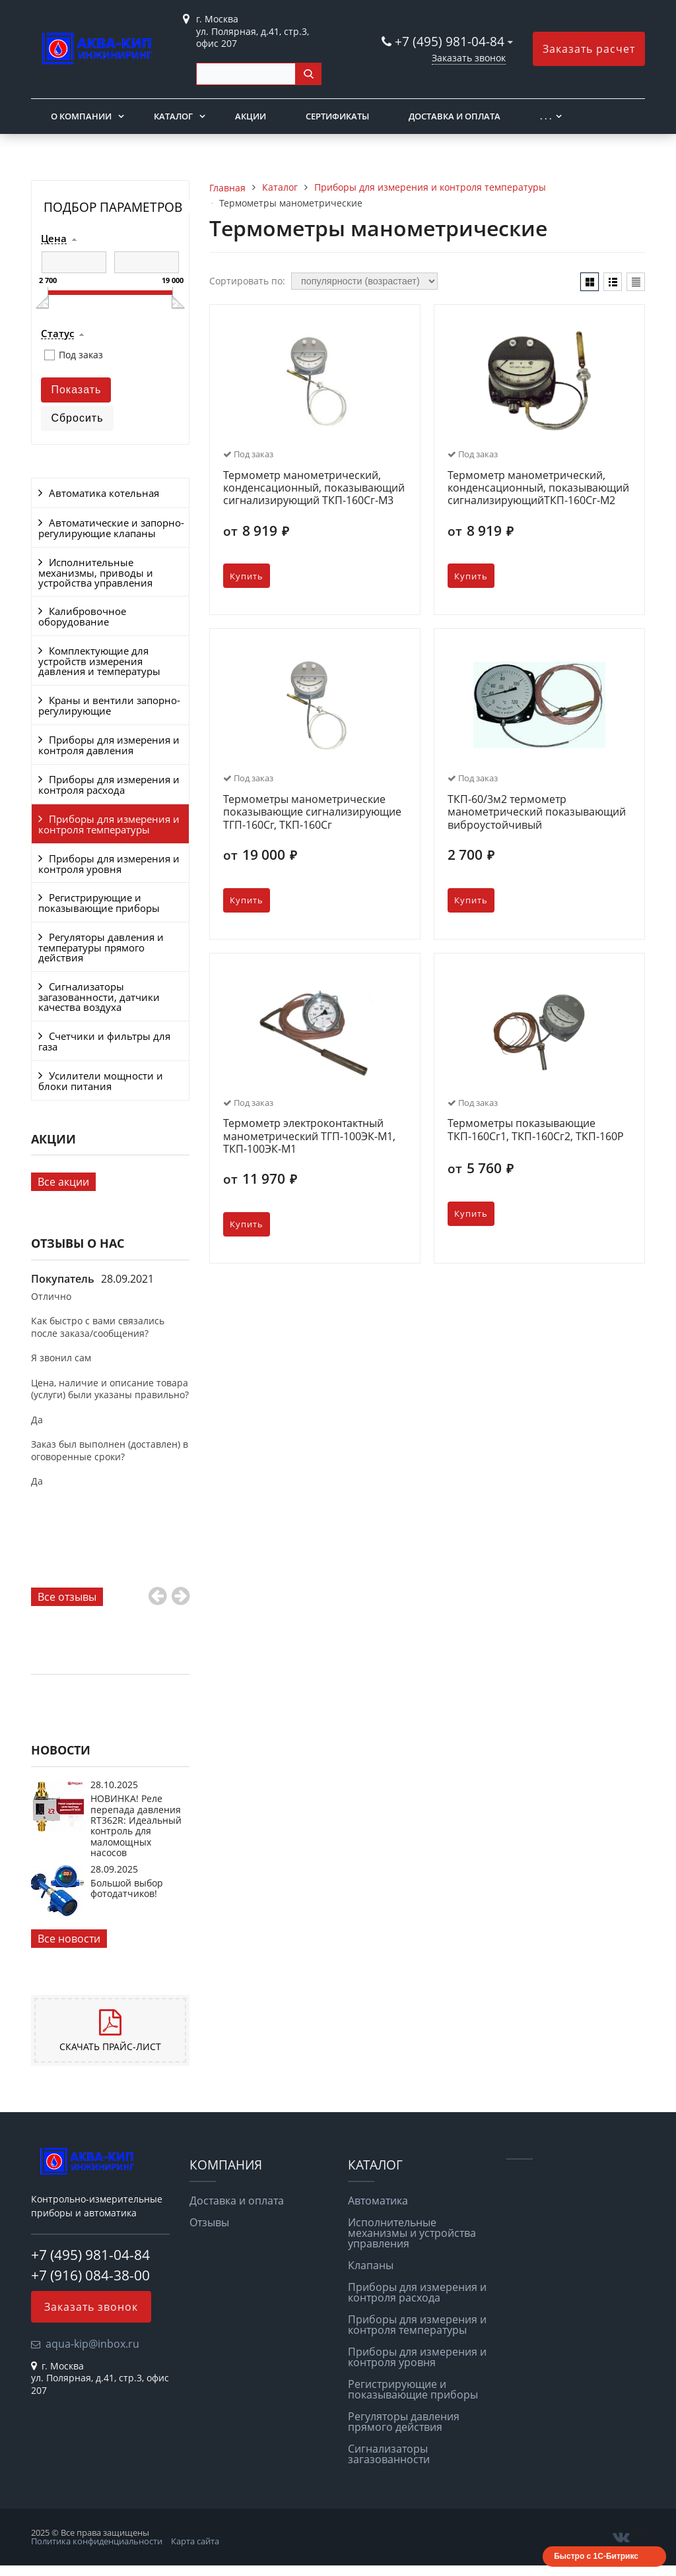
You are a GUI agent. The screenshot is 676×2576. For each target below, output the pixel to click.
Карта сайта (195, 2541)
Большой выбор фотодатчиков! (126, 1888)
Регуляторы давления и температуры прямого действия (101, 947)
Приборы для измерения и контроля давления (109, 745)
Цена (54, 239)
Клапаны (370, 2265)
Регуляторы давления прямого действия (403, 2421)
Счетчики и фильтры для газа (104, 1041)
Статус (57, 334)
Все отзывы (67, 1597)
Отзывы (209, 2222)
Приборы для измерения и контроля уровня (109, 864)
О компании (81, 116)
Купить (246, 576)
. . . (546, 116)
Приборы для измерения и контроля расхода (109, 784)
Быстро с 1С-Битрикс (596, 2556)
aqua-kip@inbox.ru (92, 2343)
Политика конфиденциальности (96, 2541)
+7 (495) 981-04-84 (451, 41)
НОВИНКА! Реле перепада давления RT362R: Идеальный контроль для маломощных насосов (136, 1825)
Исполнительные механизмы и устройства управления (412, 2233)
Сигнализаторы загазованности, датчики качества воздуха (99, 997)
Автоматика (378, 2200)
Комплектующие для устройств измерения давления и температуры (99, 661)
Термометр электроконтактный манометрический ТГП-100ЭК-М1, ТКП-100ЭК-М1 (309, 1136)
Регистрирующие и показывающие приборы (99, 903)
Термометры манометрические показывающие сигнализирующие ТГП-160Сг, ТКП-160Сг (312, 812)
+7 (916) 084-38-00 (90, 2275)
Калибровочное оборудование (82, 616)
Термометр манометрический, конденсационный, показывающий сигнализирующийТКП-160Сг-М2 (538, 488)
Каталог (173, 116)
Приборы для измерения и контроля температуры (109, 824)
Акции (250, 116)
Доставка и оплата (454, 116)
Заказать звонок (469, 57)
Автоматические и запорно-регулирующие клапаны (111, 528)
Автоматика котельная (104, 492)
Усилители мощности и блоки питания (100, 1081)
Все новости (69, 1938)
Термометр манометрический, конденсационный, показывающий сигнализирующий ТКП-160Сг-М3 (314, 488)
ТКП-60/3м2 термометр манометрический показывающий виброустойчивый (537, 812)
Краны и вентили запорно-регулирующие (109, 705)
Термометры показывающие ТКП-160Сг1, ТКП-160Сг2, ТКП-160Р (536, 1130)
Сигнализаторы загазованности (389, 2453)
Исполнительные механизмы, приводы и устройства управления (95, 572)
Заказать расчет (589, 49)
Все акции (63, 1182)
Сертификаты (337, 116)
